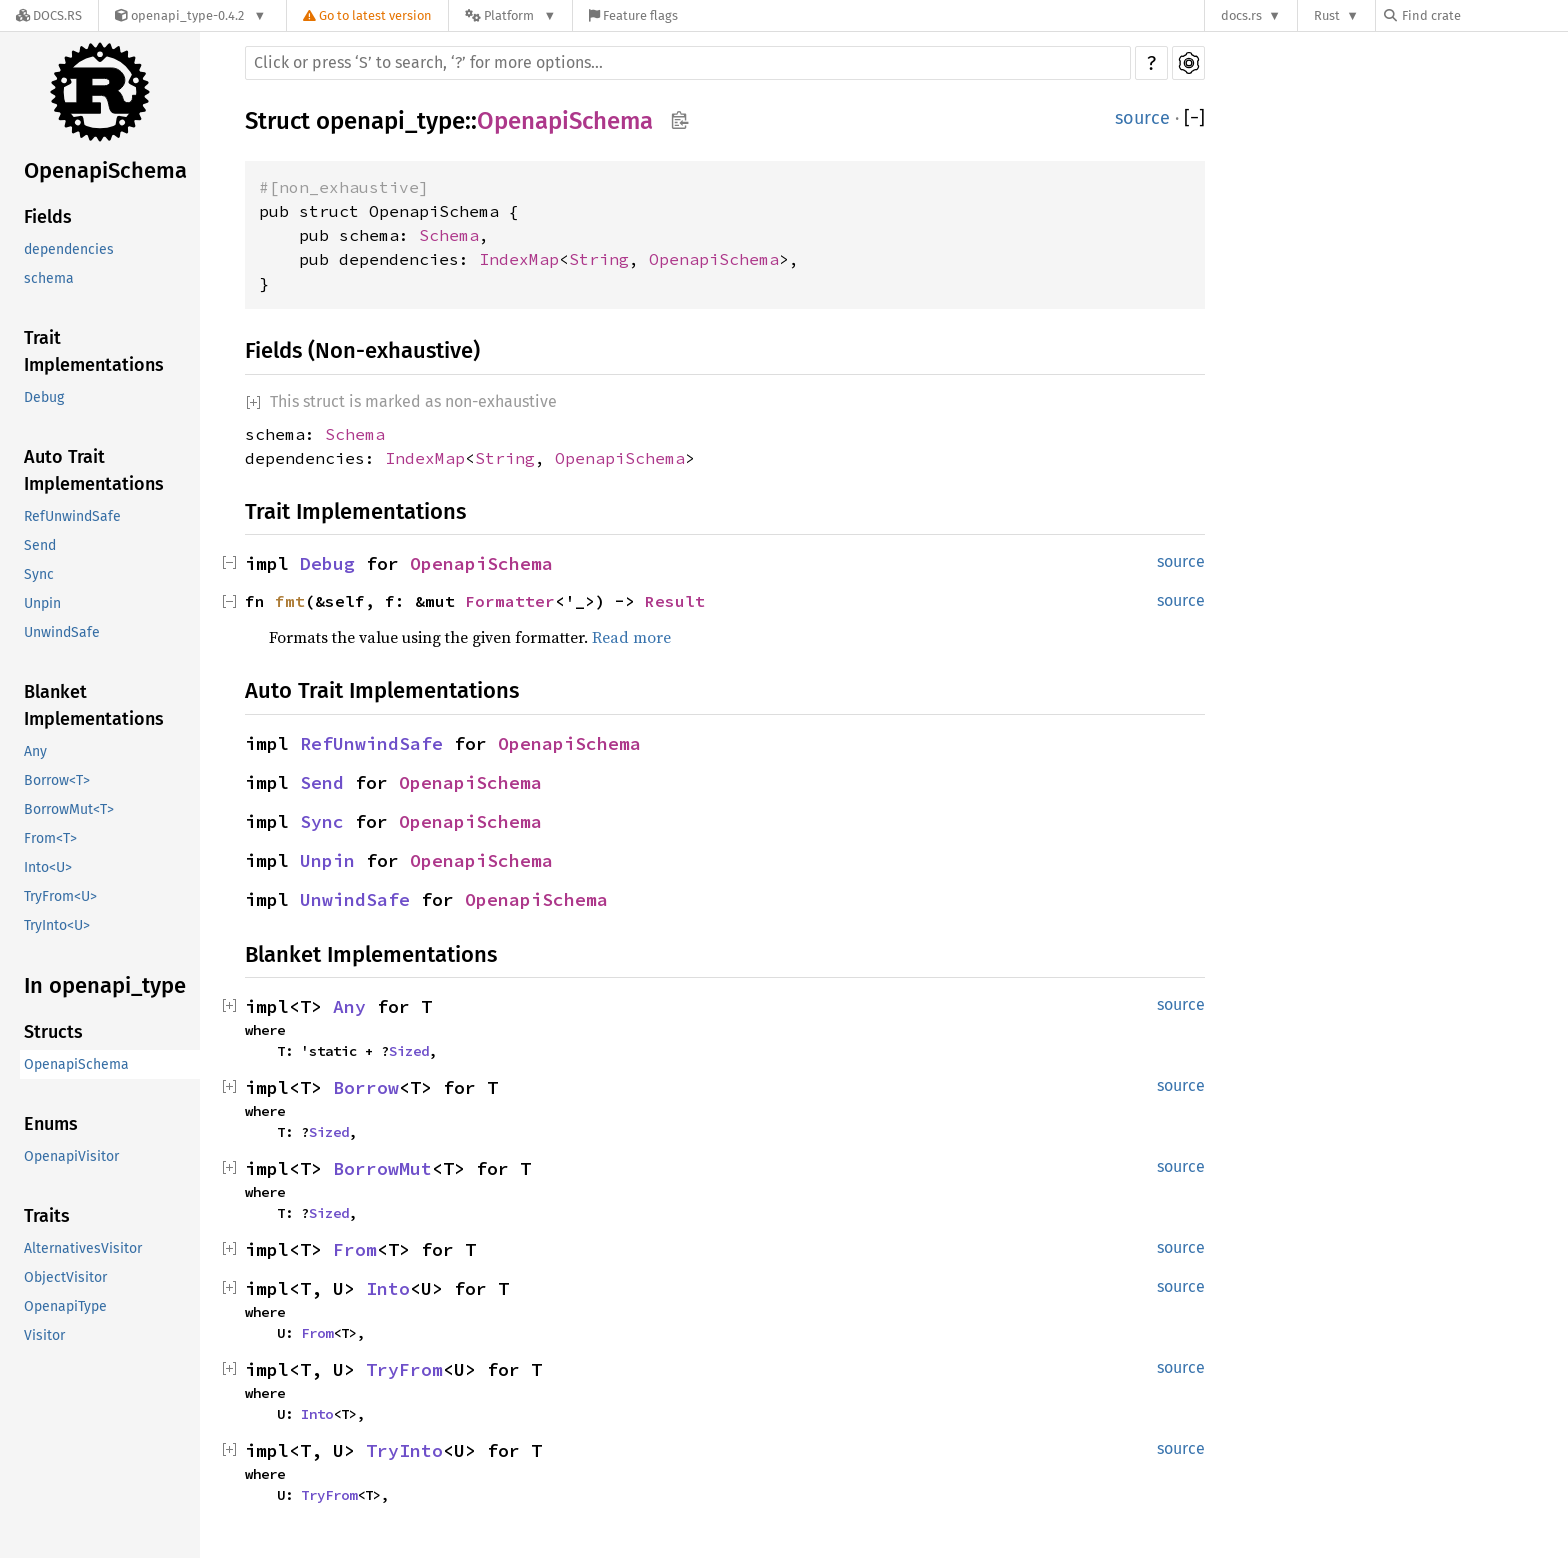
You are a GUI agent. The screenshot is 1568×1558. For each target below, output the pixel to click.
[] (1194, 118)
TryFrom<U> (60, 896)
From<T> (50, 838)
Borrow (366, 1087)
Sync (39, 574)
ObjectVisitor (65, 1277)
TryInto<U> (57, 925)
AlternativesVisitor (83, 1248)
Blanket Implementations (94, 705)
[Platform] (510, 15)
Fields (48, 217)
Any (35, 751)
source (1142, 118)
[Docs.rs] (49, 15)
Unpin (42, 603)
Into (388, 1288)
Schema (449, 235)
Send (40, 545)
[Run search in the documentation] (688, 63)
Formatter (510, 601)
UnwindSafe (62, 632)
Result (675, 601)
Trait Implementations (94, 351)
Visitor (44, 1335)
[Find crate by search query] (1484, 15)
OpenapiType (65, 1306)
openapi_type (390, 121)
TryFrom (404, 1369)
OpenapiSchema (105, 170)
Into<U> (48, 867)
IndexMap (519, 259)
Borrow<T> (57, 780)
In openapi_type (105, 985)
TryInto (404, 1450)
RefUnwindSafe (72, 516)
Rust (1327, 15)
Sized (409, 1051)
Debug (44, 397)
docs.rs (1241, 15)
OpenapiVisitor (71, 1156)
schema (49, 278)
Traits (47, 1216)
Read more (631, 637)
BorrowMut (382, 1168)
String (599, 259)
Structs (53, 1032)
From (355, 1249)
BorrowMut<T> (69, 809)
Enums (51, 1124)
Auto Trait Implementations (94, 470)
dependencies (69, 249)
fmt (290, 601)
